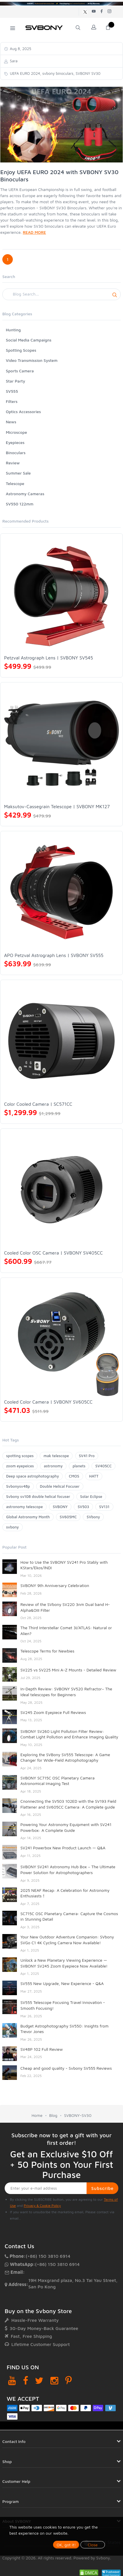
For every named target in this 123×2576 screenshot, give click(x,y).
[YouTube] (12, 2380)
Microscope (16, 432)
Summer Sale (18, 472)
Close (93, 2544)
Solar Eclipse (91, 1496)
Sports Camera (20, 370)
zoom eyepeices (20, 1466)
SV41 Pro (87, 1455)
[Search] (61, 294)
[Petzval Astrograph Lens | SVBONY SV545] (61, 594)
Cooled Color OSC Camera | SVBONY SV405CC (53, 1252)
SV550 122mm (20, 503)
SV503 (83, 1506)
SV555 (12, 391)
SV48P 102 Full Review (41, 2049)
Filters (11, 401)
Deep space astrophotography (32, 1476)
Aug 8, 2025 (20, 48)
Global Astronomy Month (28, 1517)
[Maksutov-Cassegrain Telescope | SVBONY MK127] (61, 743)
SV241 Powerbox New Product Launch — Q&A (62, 1847)
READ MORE (34, 232)
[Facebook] (25, 2380)
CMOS (74, 1476)
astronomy (53, 1466)
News (11, 421)
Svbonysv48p (18, 1486)
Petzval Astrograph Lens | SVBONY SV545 (48, 657)
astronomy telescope (24, 1506)
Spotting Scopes (21, 350)
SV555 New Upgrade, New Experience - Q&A (62, 1983)
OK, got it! (66, 2544)
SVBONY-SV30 (78, 2115)
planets (79, 1466)
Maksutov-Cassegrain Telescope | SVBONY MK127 (57, 806)
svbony (12, 1527)
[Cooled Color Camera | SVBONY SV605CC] (61, 1338)
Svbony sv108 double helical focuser (38, 1496)
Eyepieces (15, 442)
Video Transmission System (31, 360)
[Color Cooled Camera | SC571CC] (61, 1040)
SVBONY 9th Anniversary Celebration (54, 1585)
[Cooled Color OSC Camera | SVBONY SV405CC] (61, 1189)
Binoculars (16, 452)
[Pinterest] (68, 2380)
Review (13, 462)
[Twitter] (39, 2380)
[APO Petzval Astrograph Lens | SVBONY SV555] (61, 892)
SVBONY (60, 1506)
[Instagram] (54, 2380)
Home (36, 2115)
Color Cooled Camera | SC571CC (38, 1104)
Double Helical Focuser (60, 1486)
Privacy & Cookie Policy (42, 2205)
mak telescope (56, 1455)
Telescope (15, 483)
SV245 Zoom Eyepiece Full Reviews (53, 1712)
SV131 (104, 1506)
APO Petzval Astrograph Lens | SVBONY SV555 (53, 955)
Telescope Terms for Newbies (47, 1650)
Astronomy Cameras (25, 493)
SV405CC (103, 1466)
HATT (94, 1476)
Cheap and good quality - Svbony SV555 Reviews (66, 2068)
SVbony (93, 1517)
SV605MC (68, 1517)
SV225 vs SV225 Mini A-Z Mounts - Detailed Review (68, 1669)
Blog (53, 2115)
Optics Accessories (23, 411)
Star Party (15, 380)
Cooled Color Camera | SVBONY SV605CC (48, 1401)
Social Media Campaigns (28, 339)
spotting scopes (20, 1455)
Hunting (13, 329)
